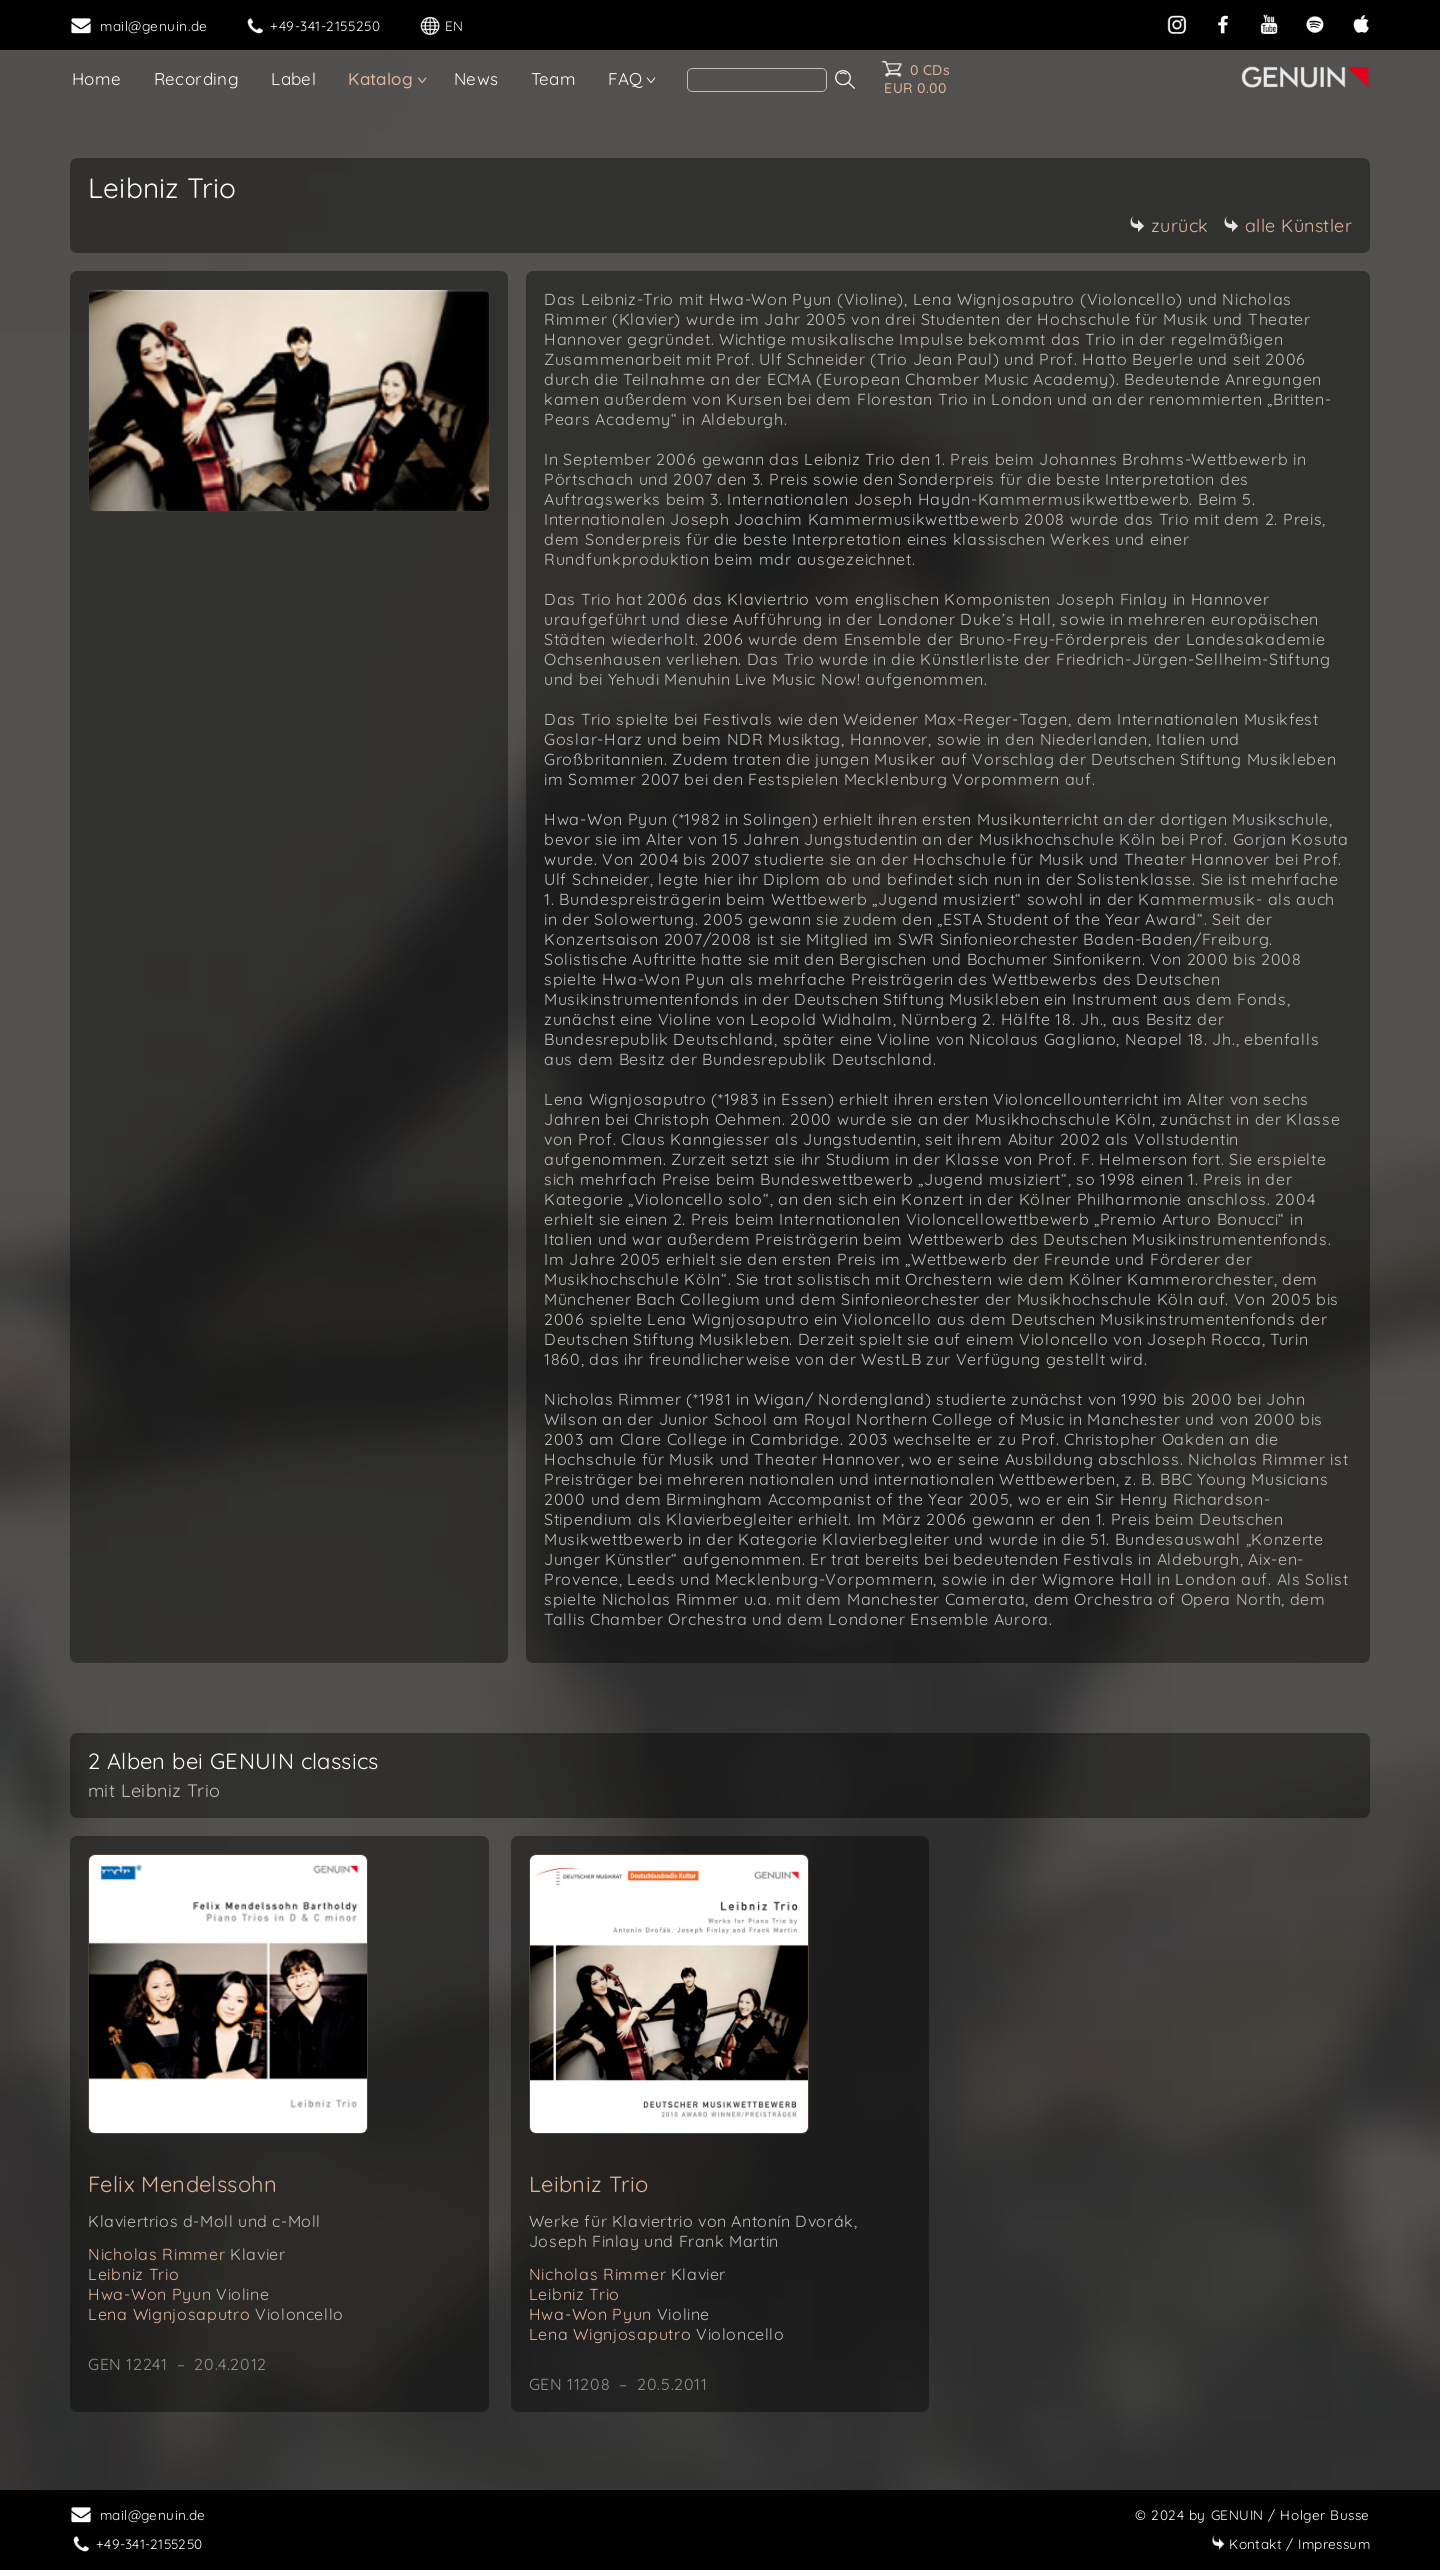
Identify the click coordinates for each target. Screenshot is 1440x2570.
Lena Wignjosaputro (216, 2314)
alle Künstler (1288, 225)
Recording (197, 78)
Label (293, 78)
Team (554, 78)
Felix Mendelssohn (183, 2184)
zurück (1169, 225)
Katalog (380, 78)
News (476, 78)
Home (97, 78)
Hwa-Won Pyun (178, 2294)
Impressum (1290, 2543)
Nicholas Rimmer (186, 2254)
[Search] (757, 80)
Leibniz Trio (133, 2274)
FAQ (625, 78)
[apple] (1361, 22)
